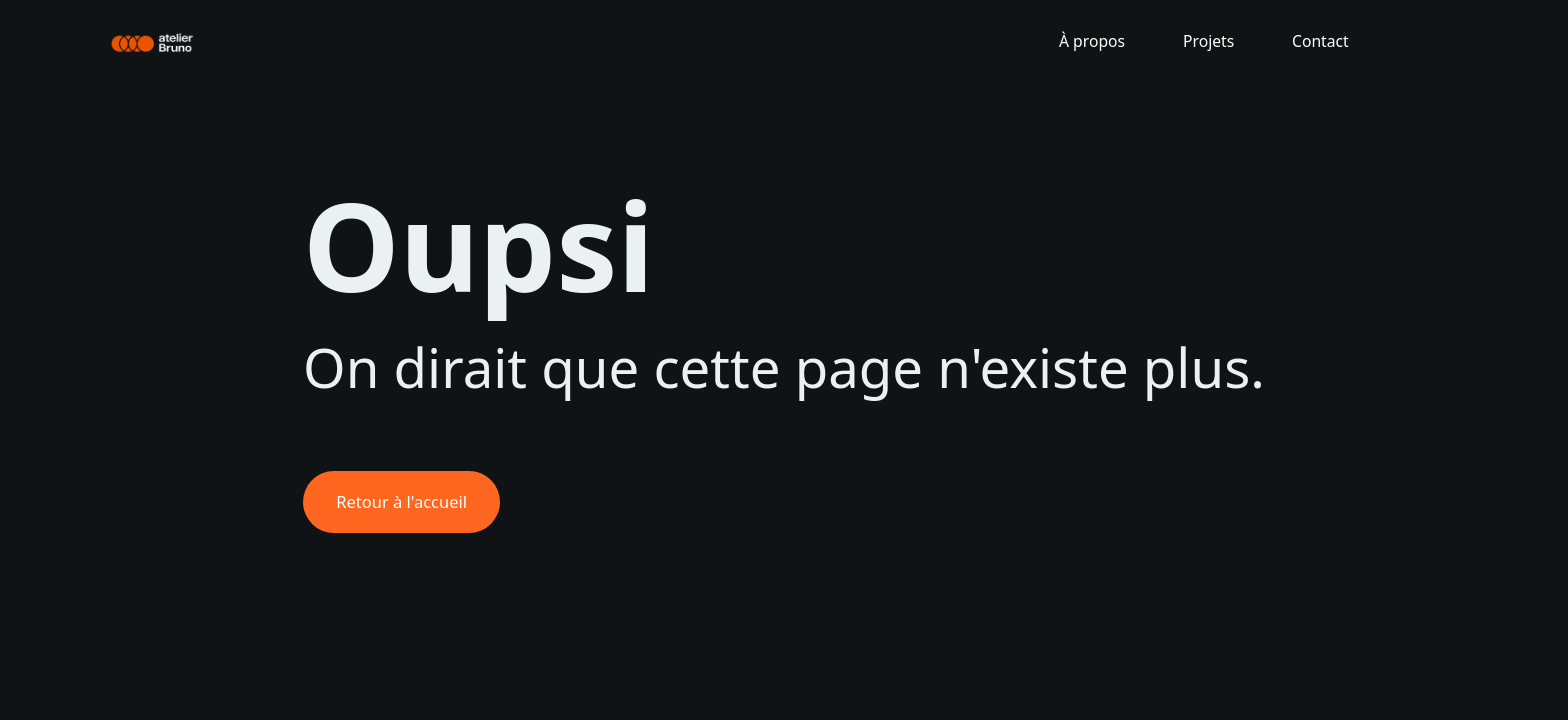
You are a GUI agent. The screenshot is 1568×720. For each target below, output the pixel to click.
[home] (154, 41)
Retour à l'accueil (401, 501)
